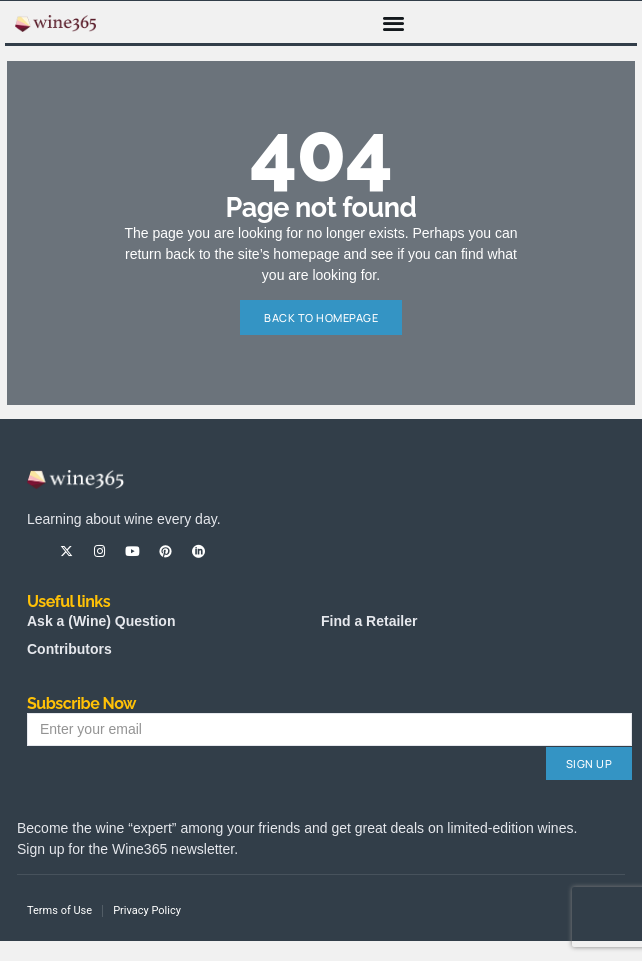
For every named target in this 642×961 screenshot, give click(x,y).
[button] (394, 22)
